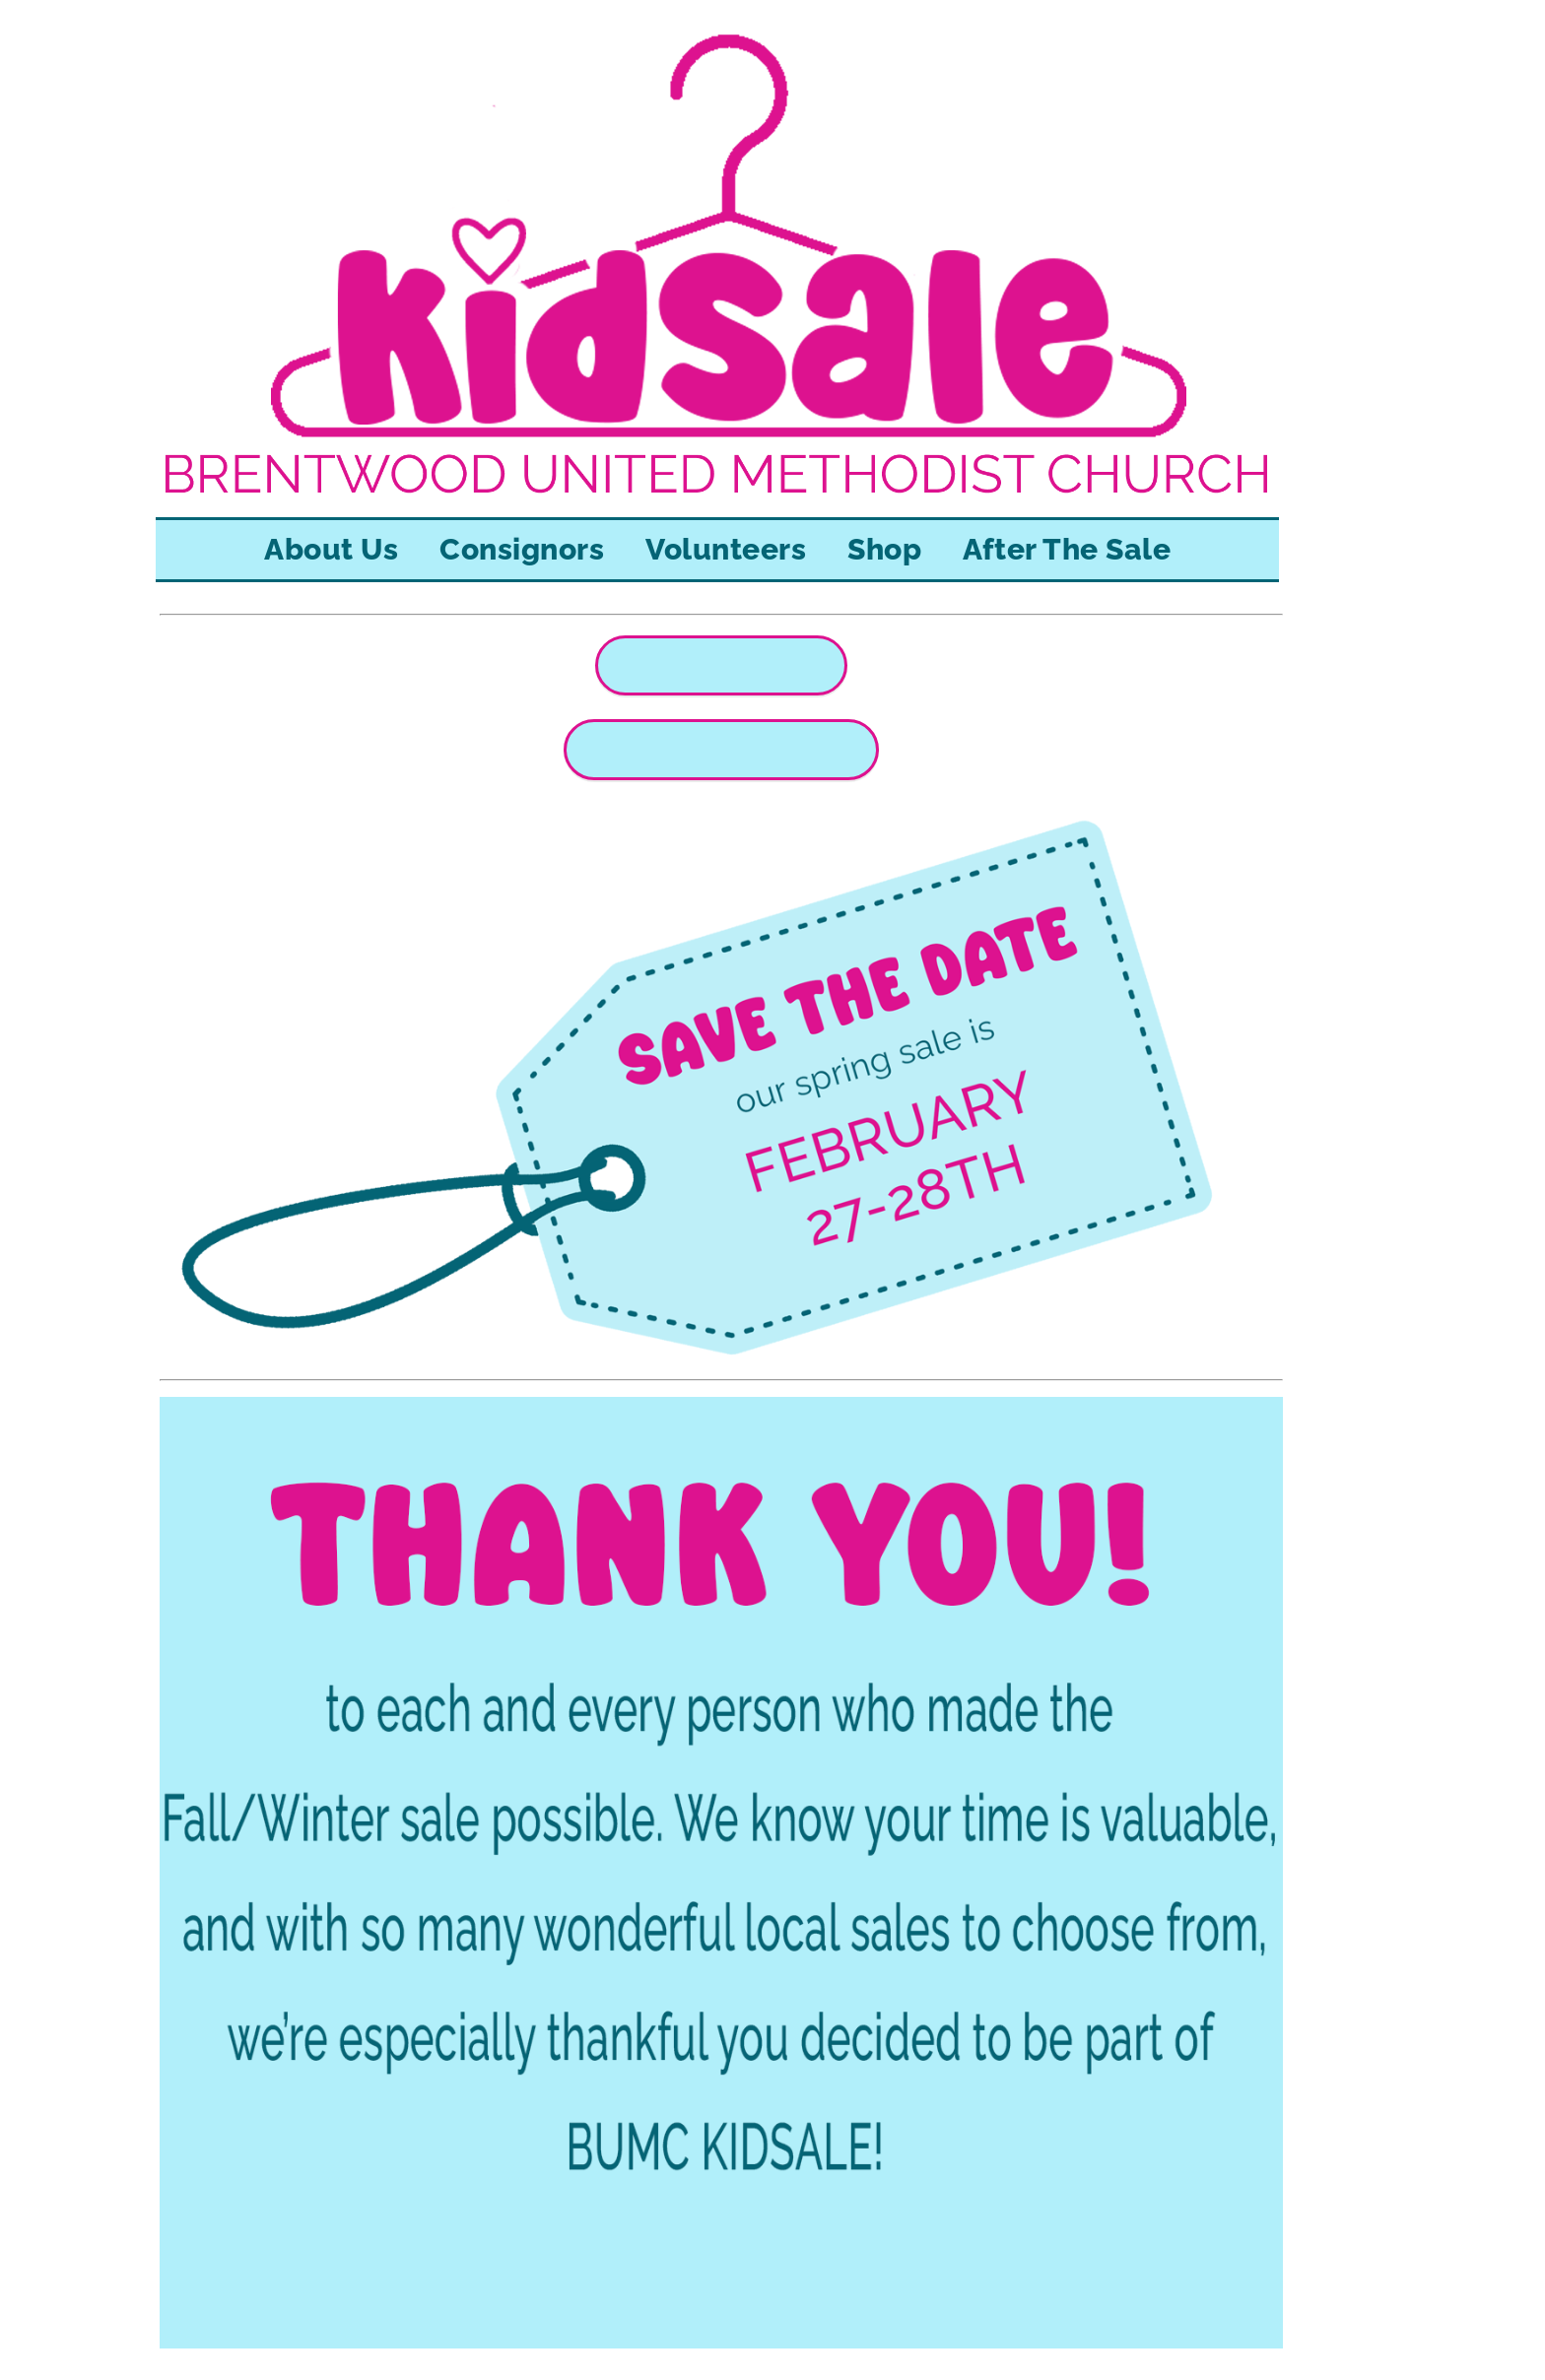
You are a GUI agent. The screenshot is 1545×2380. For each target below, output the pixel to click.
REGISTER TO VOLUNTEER (720, 749)
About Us (331, 549)
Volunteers (725, 549)
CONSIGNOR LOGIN (721, 665)
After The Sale (1067, 549)
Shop (884, 549)
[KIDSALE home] (717, 504)
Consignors (521, 549)
